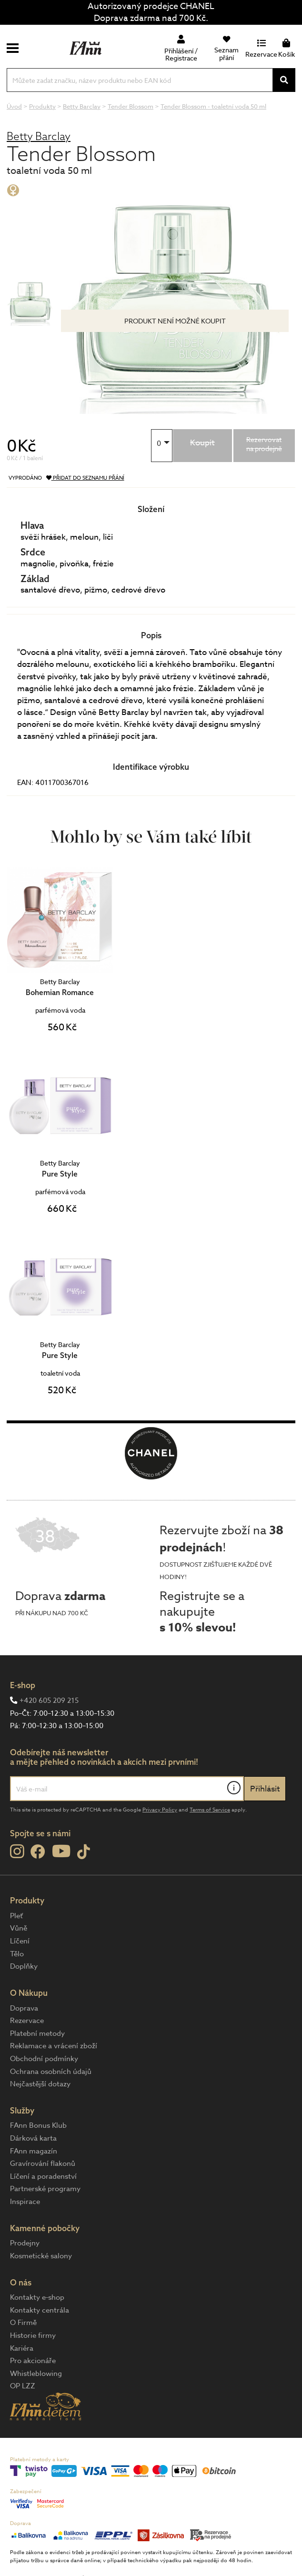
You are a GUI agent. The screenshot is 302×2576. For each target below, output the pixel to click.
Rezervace (27, 2020)
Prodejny (25, 2243)
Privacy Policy (159, 1810)
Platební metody (37, 2033)
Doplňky (24, 1966)
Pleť (16, 1916)
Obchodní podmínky (44, 2058)
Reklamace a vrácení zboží (53, 2046)
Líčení (20, 1941)
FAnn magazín (33, 2151)
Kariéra (21, 2348)
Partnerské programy (45, 2189)
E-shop (22, 1685)
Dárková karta (33, 2138)
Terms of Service (210, 1810)
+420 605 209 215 (49, 1700)
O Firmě (23, 2322)
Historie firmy (33, 2335)
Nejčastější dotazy (40, 2084)
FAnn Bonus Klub (38, 2125)
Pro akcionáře (33, 2360)
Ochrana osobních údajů (50, 2071)
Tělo (17, 1954)
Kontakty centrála (39, 2310)
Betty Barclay (38, 136)
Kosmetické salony (41, 2256)
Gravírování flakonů (42, 2163)
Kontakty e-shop (37, 2297)
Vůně (18, 1928)
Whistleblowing (36, 2373)
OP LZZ (22, 2386)
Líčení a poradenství (43, 2176)
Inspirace (25, 2201)
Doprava (24, 2008)
